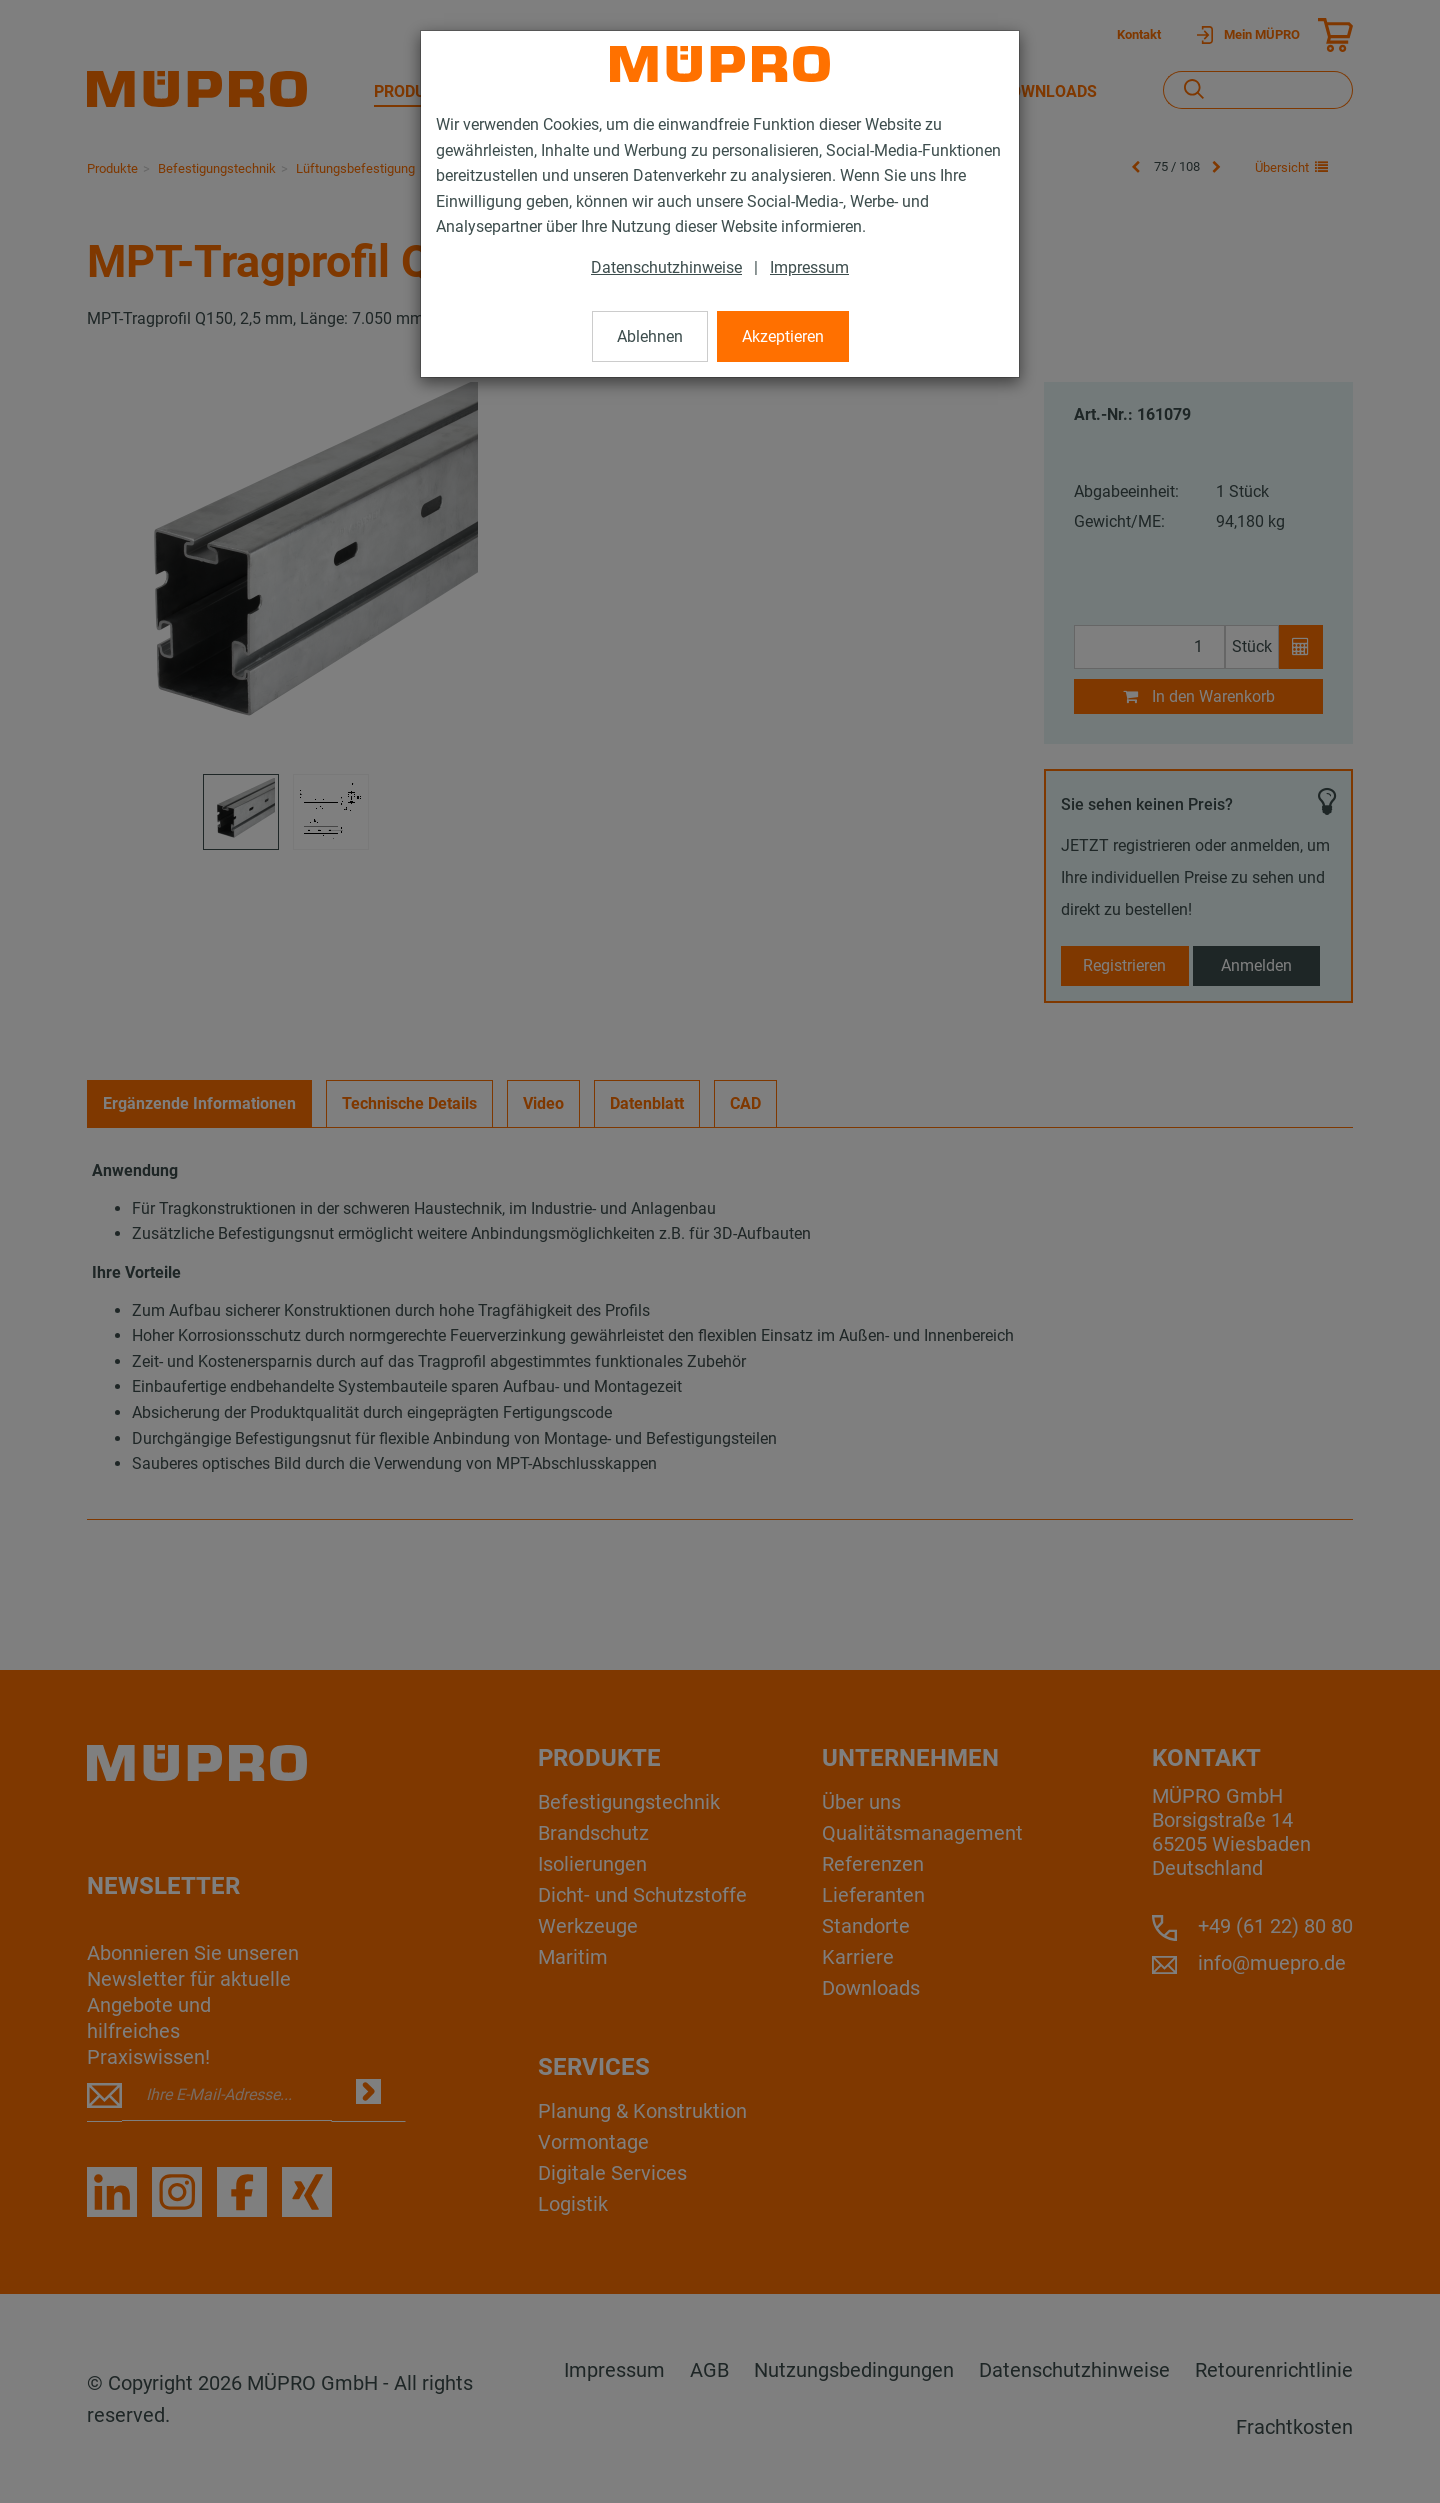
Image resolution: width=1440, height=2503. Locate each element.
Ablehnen (650, 336)
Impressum (809, 267)
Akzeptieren (783, 336)
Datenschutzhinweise (666, 267)
